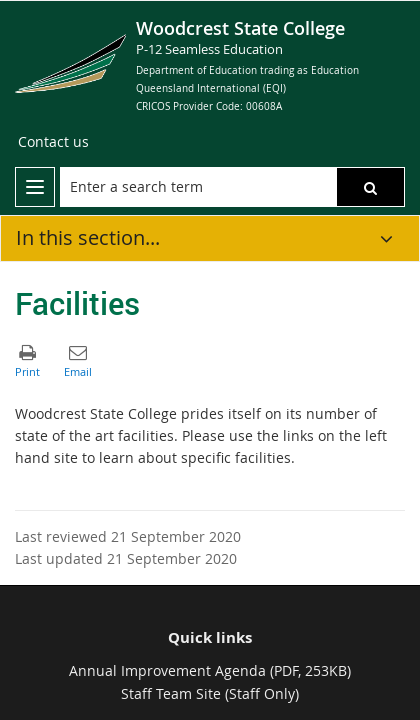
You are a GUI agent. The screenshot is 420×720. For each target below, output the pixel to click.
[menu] (35, 187)
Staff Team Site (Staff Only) (210, 693)
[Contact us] (53, 142)
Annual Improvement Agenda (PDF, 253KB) (210, 670)
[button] (370, 187)
